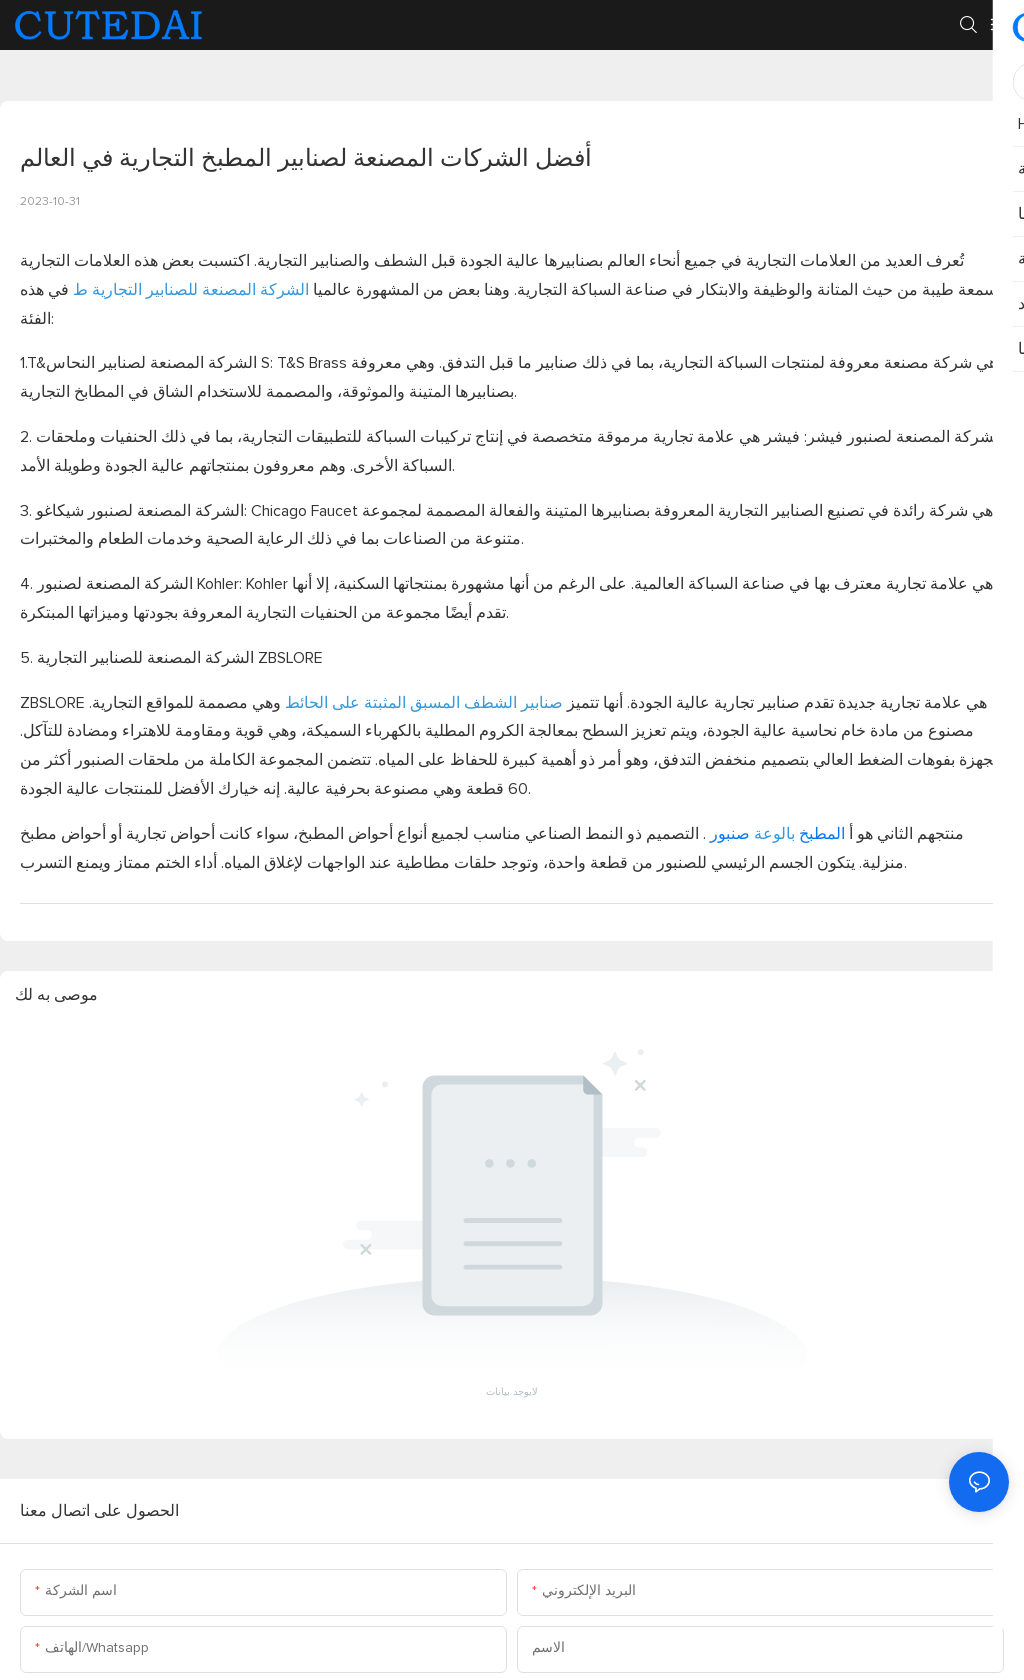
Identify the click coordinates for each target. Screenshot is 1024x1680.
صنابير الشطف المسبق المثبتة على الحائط (422, 703)
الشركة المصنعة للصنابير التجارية (198, 290)
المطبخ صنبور (775, 834)
